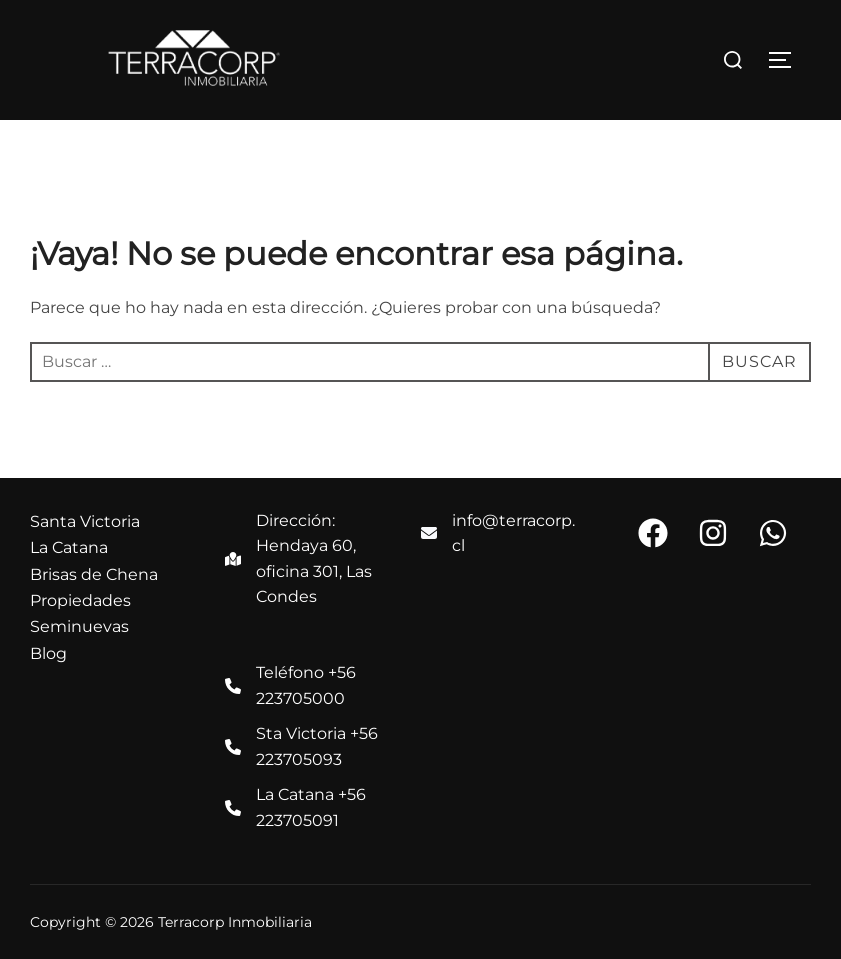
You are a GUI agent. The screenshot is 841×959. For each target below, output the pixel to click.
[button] (653, 533)
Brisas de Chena (94, 574)
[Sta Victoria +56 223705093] (302, 746)
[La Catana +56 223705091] (302, 807)
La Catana (69, 547)
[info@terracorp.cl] (498, 533)
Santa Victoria (85, 521)
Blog (48, 653)
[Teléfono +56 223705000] (302, 685)
